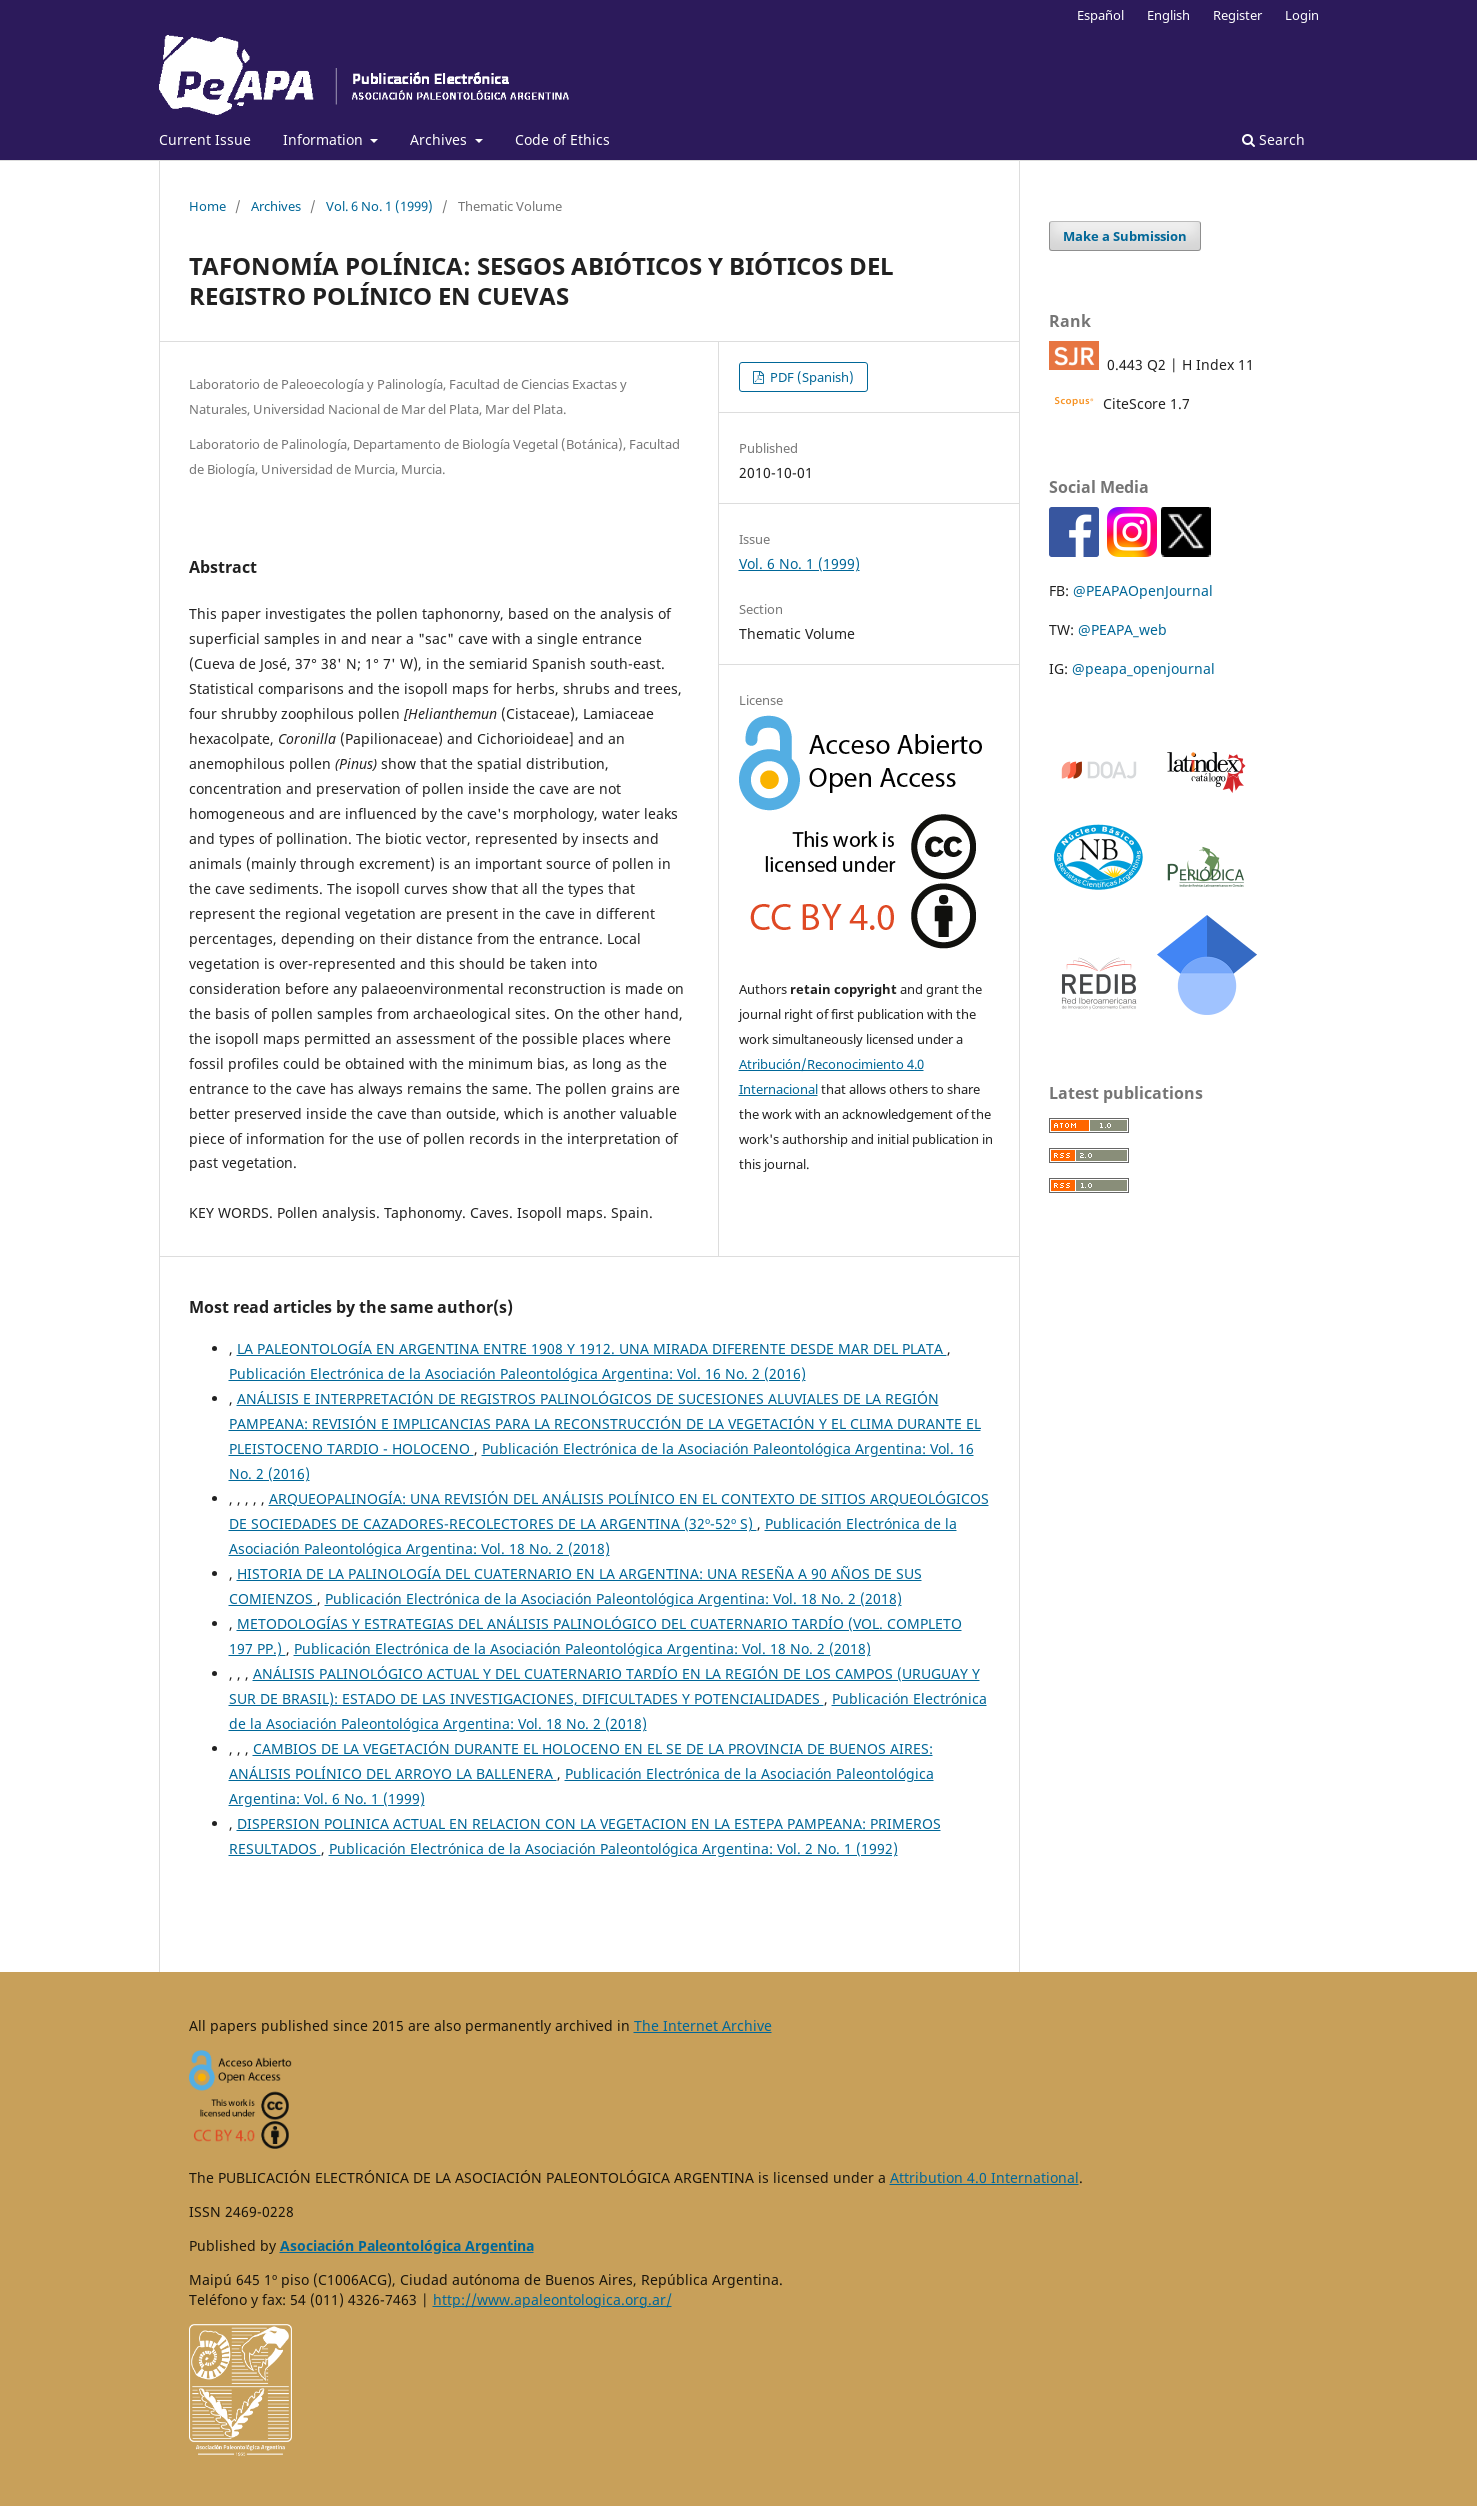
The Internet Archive (703, 2025)
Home (207, 206)
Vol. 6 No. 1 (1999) (379, 206)
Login (1302, 15)
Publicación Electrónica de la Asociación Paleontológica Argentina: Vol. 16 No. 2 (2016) (517, 1373)
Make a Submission (1125, 236)
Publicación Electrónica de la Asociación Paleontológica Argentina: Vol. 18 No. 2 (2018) (613, 1598)
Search (1273, 139)
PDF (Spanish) (810, 377)
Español (1100, 15)
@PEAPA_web (1122, 629)
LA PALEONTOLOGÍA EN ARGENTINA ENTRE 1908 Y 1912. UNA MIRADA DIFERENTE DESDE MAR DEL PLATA (592, 1348)
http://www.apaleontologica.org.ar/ (552, 2299)
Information (325, 139)
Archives (440, 139)
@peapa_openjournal (1143, 668)
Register (1237, 15)
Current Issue (205, 139)
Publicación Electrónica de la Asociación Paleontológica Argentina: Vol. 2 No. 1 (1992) (613, 1848)
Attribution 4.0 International (984, 2177)
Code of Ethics (562, 139)
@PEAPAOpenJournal (1143, 590)
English (1168, 15)
